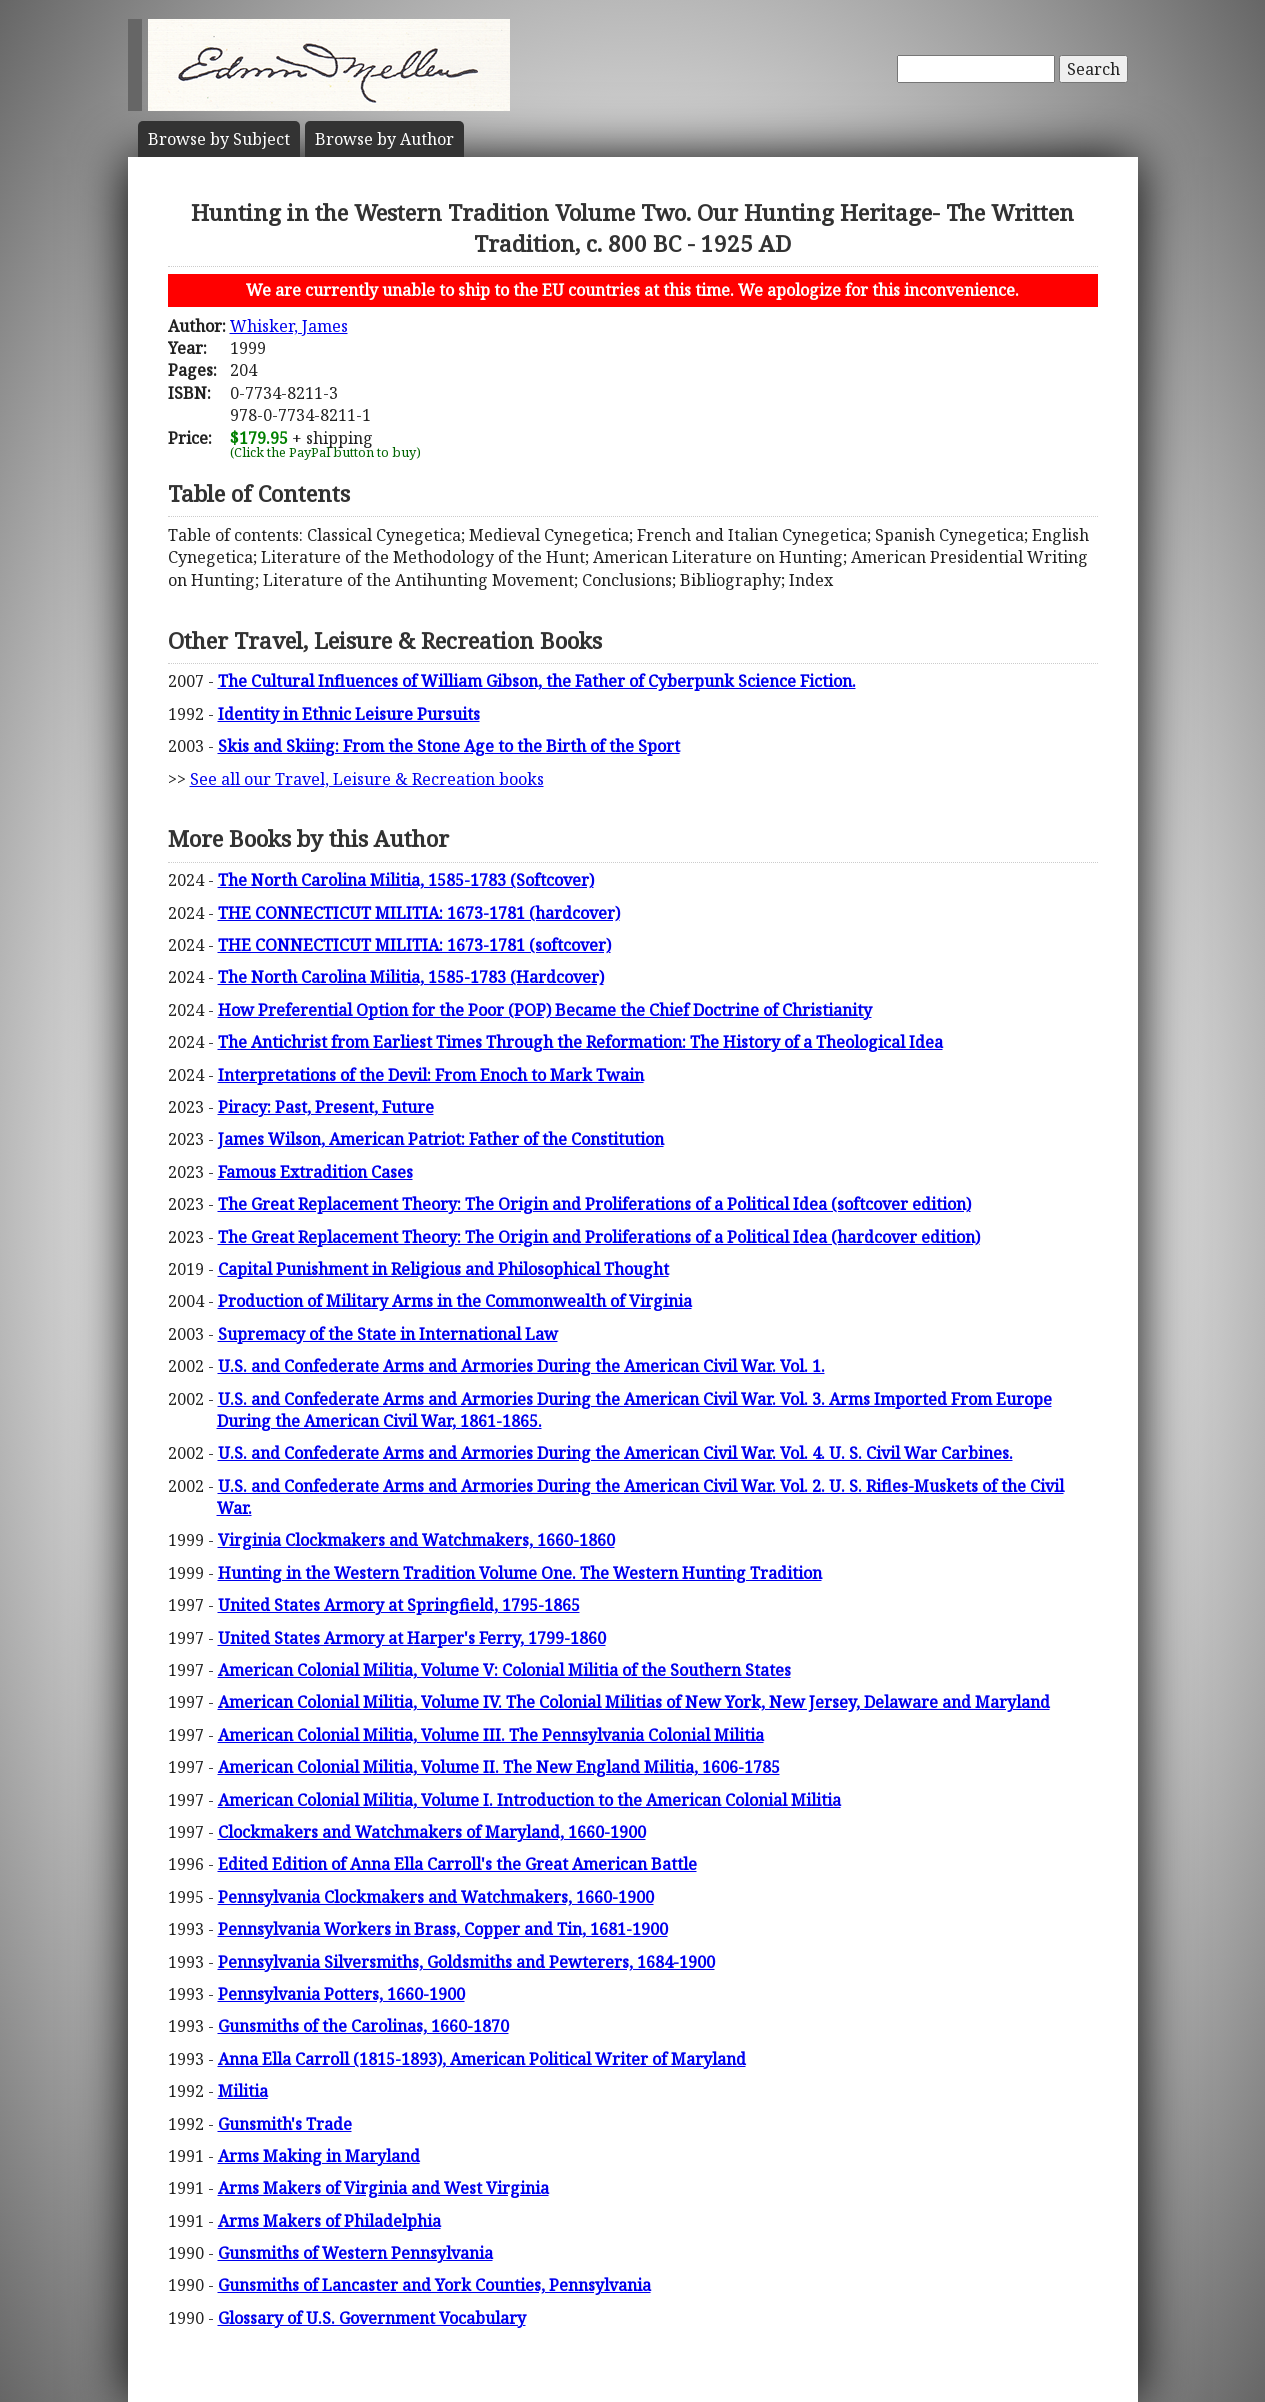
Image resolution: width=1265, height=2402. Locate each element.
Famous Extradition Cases (315, 1172)
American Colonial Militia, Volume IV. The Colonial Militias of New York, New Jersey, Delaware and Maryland (634, 1702)
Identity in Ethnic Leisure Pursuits (349, 714)
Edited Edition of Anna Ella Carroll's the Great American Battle (457, 1864)
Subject (219, 139)
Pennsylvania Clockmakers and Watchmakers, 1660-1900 (436, 1897)
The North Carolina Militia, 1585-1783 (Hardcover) (411, 977)
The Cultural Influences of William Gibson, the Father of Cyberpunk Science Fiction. (537, 681)
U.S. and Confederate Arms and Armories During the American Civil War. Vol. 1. (521, 1366)
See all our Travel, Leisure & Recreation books (367, 779)
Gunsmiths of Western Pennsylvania (355, 2253)
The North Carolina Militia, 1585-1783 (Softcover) (406, 880)
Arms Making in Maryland (319, 2156)
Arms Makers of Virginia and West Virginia (383, 2188)
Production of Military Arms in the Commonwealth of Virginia (455, 1301)
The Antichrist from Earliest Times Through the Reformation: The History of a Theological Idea (580, 1042)
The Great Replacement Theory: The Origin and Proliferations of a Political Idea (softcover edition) (594, 1204)
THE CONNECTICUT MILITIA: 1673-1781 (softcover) (414, 945)
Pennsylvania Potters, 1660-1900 (341, 1994)
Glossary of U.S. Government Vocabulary (372, 2318)
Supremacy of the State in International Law (388, 1334)
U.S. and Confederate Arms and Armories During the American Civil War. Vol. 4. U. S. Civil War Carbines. (615, 1453)
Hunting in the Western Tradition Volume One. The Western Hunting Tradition (520, 1573)
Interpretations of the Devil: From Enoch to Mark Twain (431, 1075)
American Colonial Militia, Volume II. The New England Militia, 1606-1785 (499, 1767)
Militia (243, 2091)
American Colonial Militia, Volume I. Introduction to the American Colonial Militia (529, 1800)
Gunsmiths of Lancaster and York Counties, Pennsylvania (434, 2285)
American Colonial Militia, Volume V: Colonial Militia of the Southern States (504, 1670)
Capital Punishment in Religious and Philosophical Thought (443, 1269)
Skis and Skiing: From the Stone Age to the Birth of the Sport (449, 746)
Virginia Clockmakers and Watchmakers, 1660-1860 (416, 1540)
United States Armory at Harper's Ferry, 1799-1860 (412, 1638)
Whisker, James (289, 326)
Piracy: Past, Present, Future (326, 1107)
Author (384, 139)
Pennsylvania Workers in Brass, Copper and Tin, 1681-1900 (443, 1929)
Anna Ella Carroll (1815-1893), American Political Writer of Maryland (482, 2059)
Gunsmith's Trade (285, 2124)
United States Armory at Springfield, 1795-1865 (399, 1605)
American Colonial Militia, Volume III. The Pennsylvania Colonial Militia (491, 1735)
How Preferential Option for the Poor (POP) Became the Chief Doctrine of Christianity (545, 1010)
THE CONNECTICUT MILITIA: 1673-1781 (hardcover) (419, 913)
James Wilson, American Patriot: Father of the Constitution (441, 1139)
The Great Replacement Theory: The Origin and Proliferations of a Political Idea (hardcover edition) (599, 1237)
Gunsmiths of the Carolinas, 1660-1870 (363, 2026)
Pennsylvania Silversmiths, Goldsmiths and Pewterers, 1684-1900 (466, 1962)
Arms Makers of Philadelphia (329, 2221)
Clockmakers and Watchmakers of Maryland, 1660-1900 (432, 1832)
